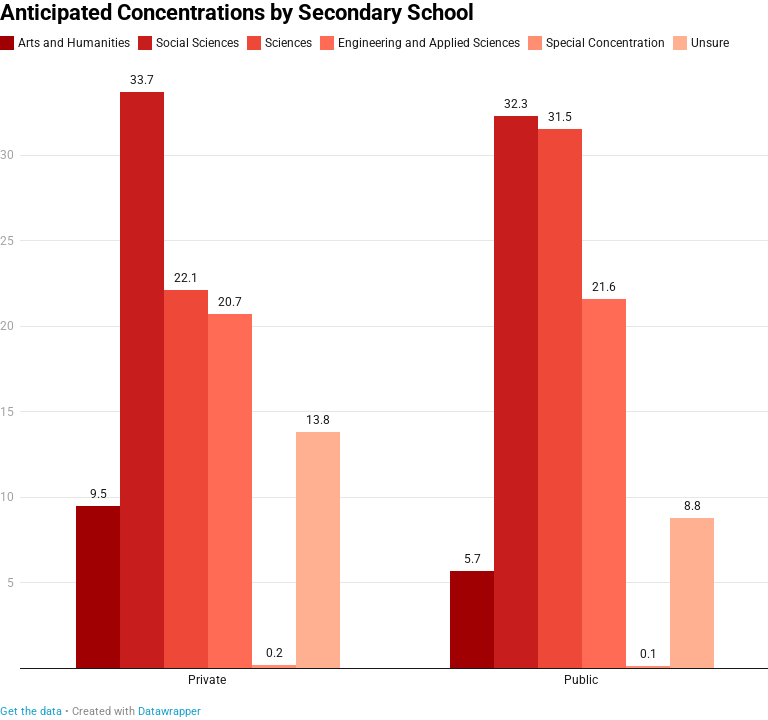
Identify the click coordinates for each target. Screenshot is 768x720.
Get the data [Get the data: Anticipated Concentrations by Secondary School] (31, 711)
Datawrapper (169, 711)
